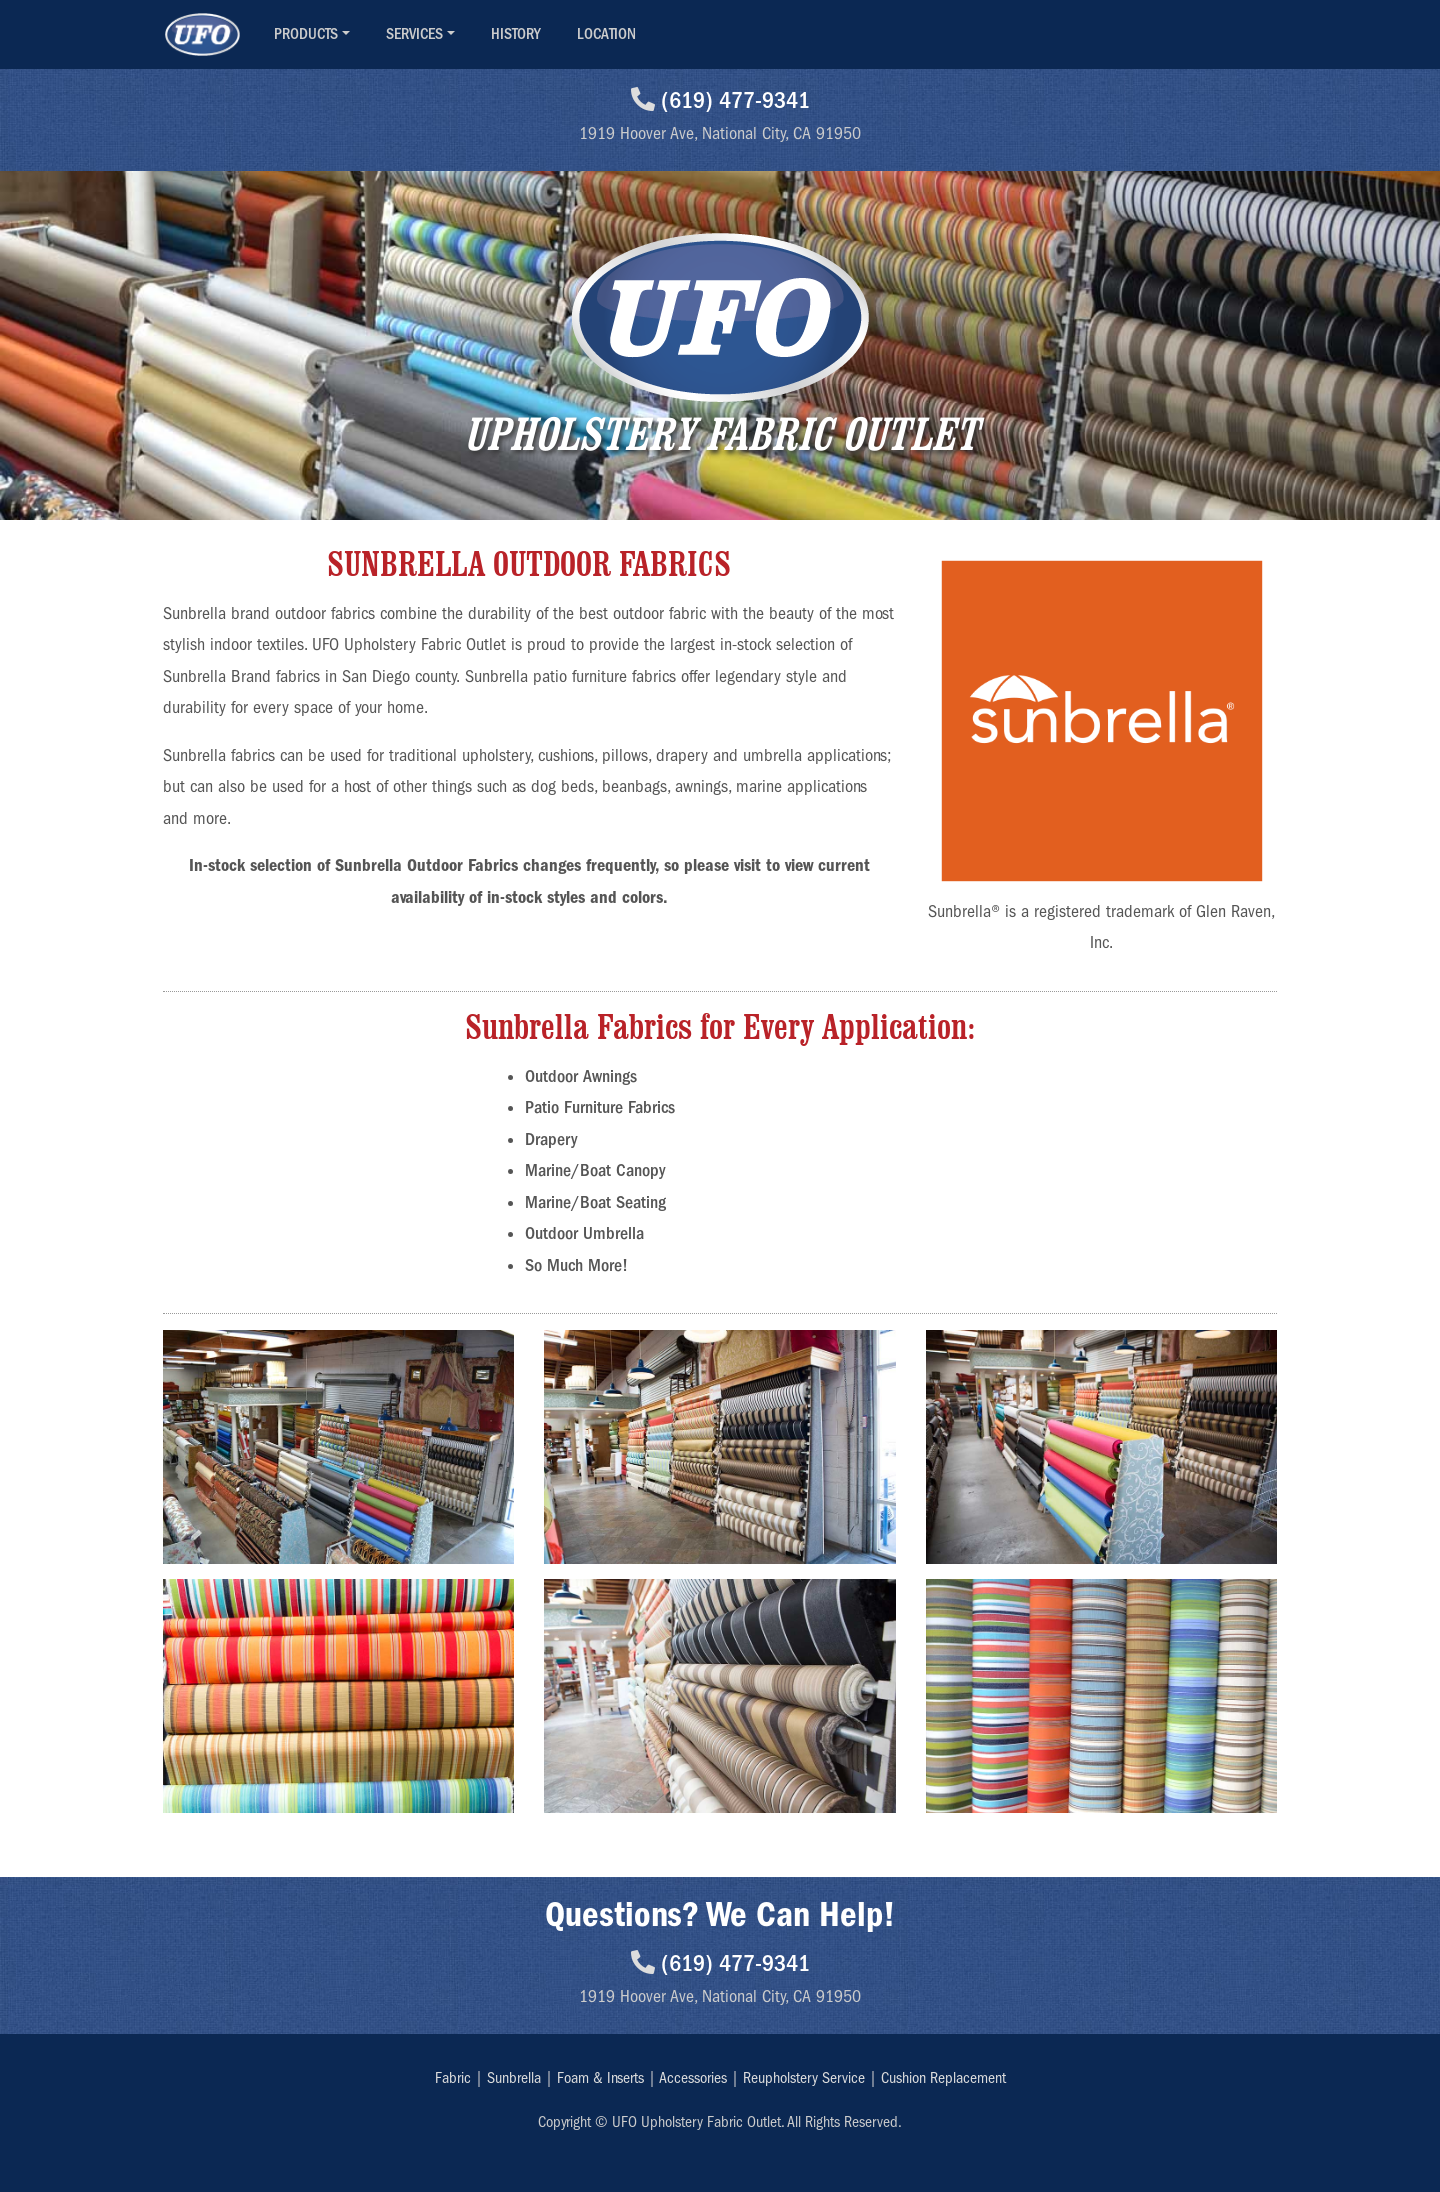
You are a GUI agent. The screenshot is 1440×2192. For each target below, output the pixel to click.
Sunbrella (514, 2078)
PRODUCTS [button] (306, 34)
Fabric (453, 2078)
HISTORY (516, 34)
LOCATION (606, 34)
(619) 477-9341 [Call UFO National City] (720, 100)
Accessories (693, 2078)
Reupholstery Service (804, 2078)
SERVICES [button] (414, 34)
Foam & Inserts (600, 2078)
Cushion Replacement (943, 2078)
